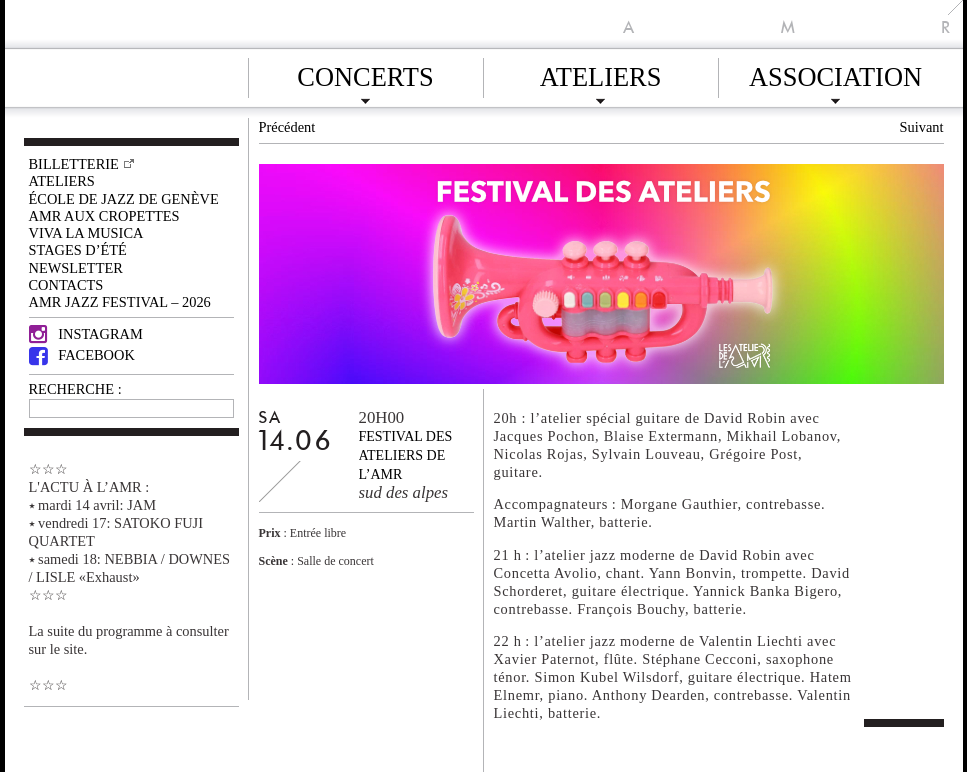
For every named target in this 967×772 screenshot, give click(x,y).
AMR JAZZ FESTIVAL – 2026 (120, 302)
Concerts (365, 74)
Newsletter (76, 268)
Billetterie (74, 164)
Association (835, 74)
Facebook (82, 355)
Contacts (66, 285)
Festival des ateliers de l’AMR (406, 455)
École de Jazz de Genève (124, 199)
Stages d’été (78, 250)
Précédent (287, 127)
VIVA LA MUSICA (86, 233)
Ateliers (601, 74)
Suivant (922, 127)
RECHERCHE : (75, 389)
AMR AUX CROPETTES (104, 216)
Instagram (86, 334)
